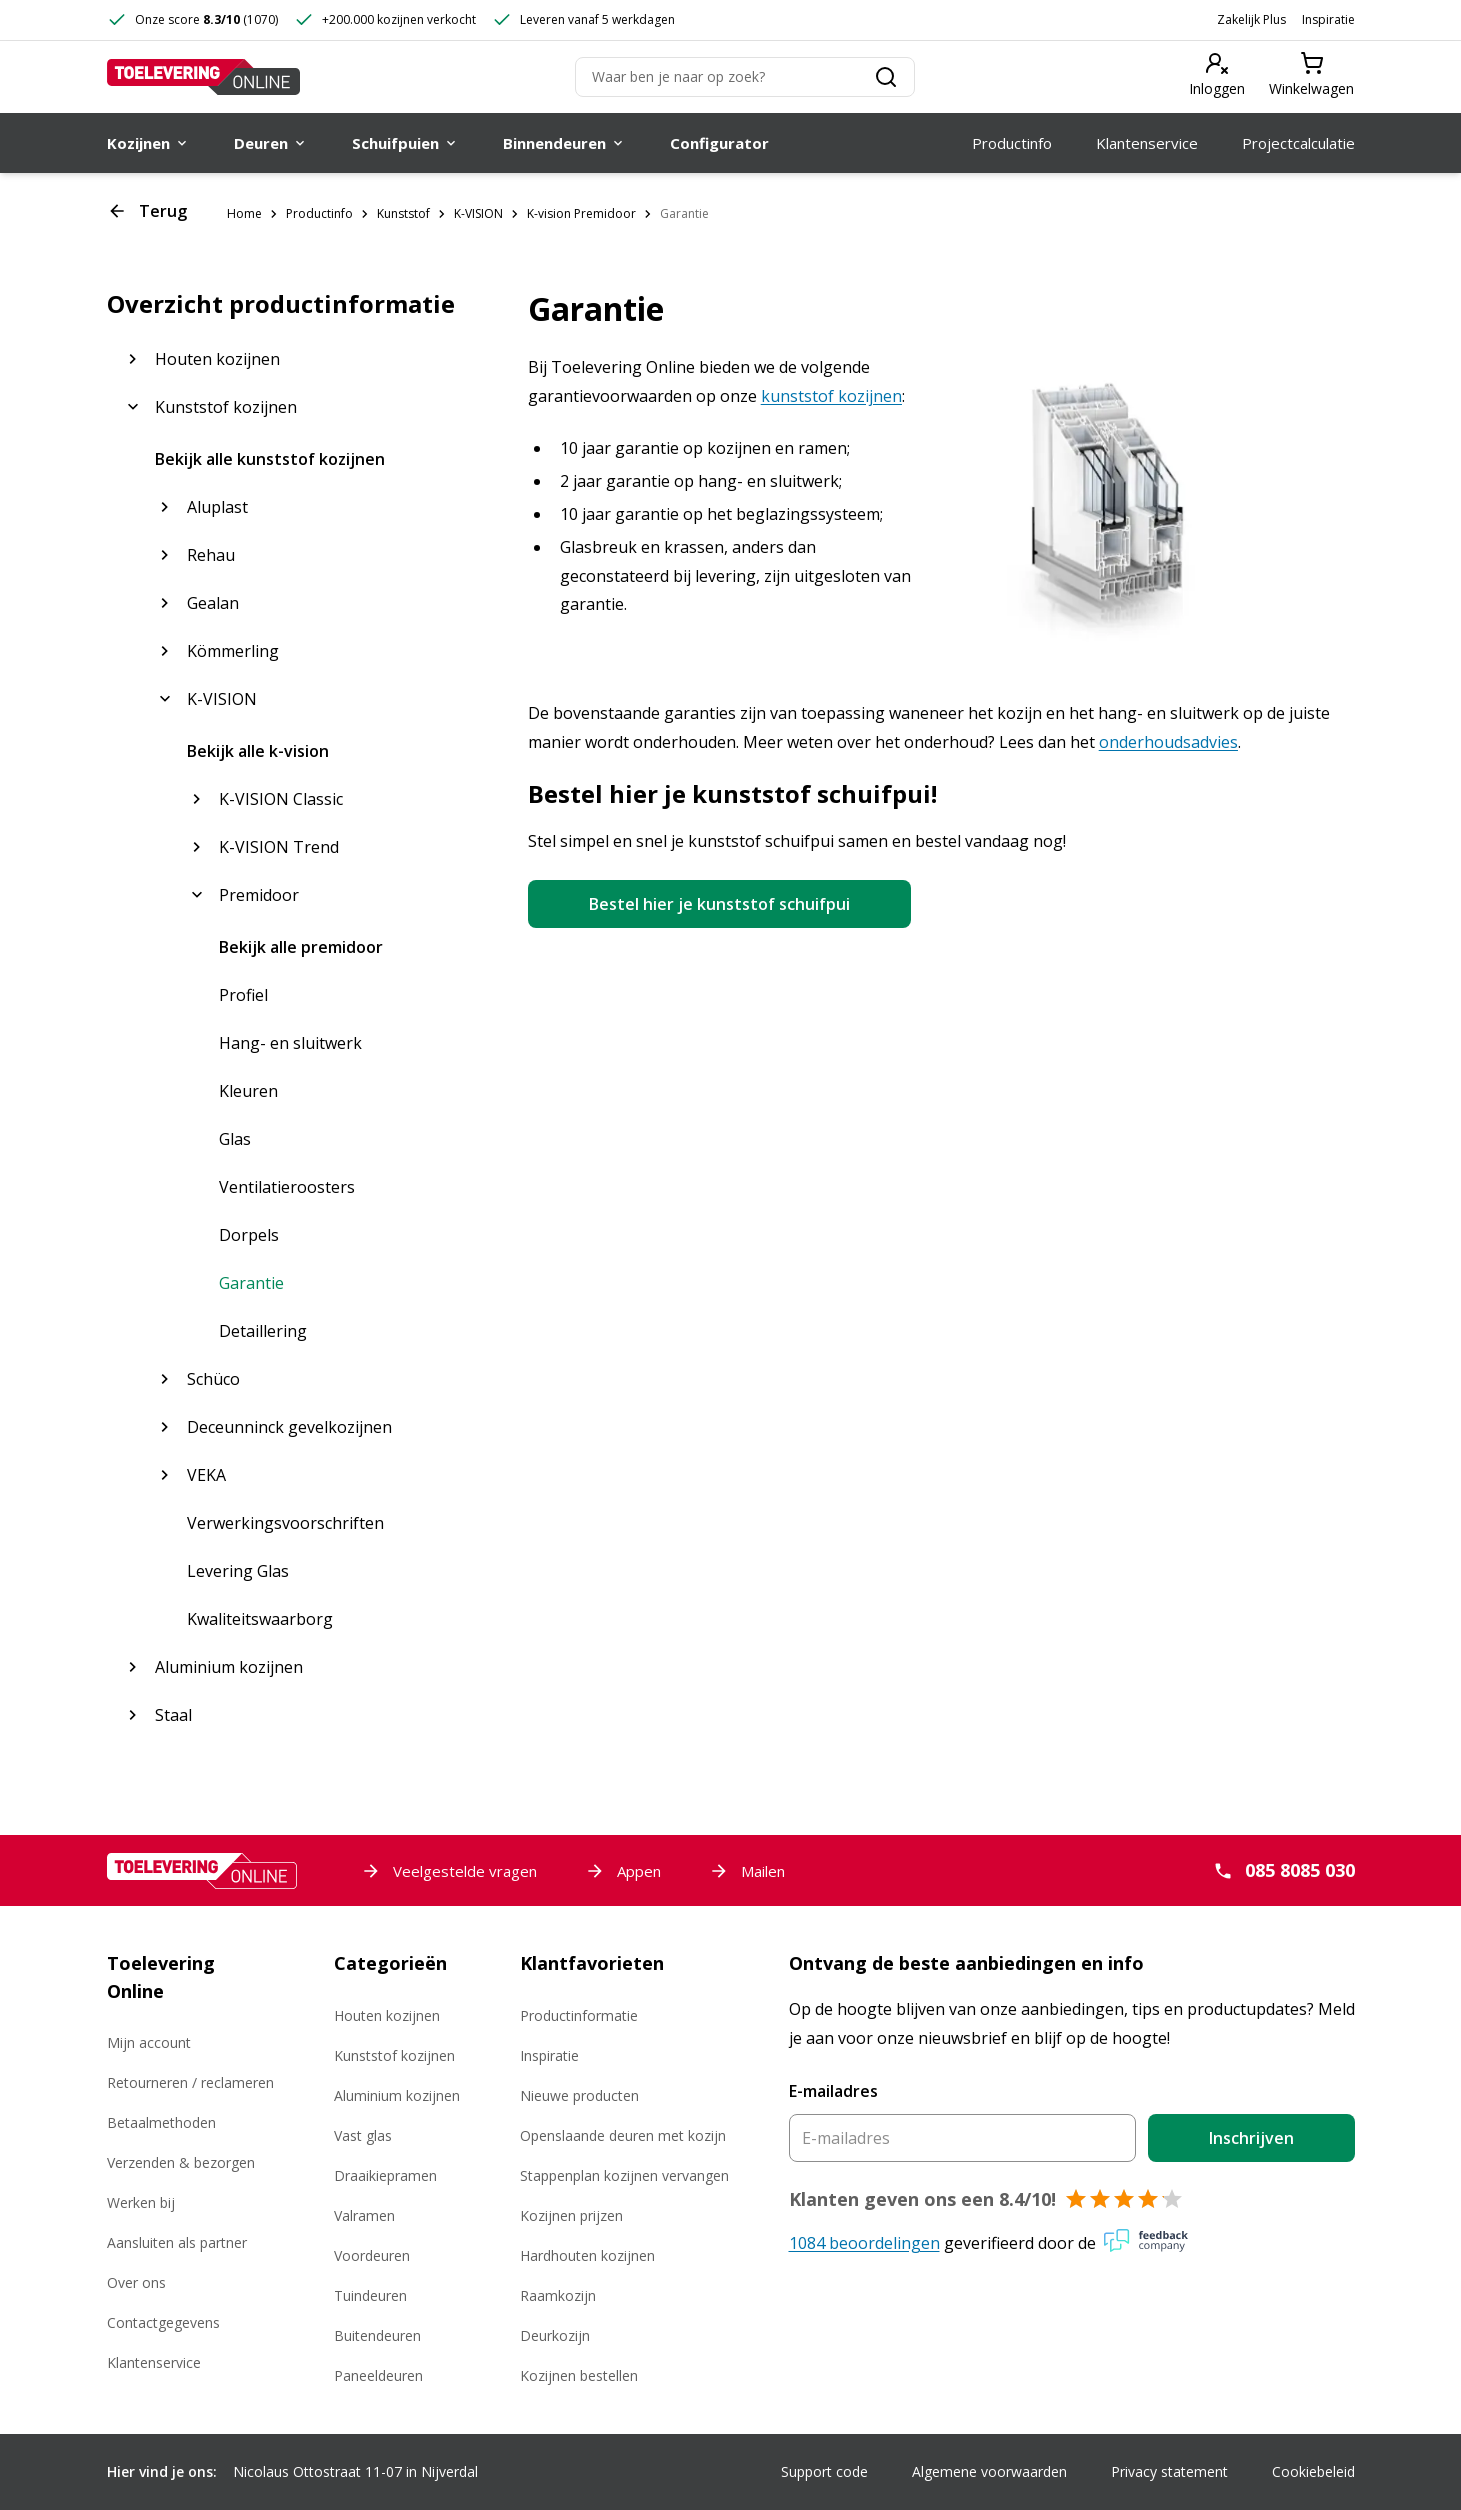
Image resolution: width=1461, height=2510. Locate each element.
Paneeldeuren (378, 2375)
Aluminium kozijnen (397, 2095)
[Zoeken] (745, 77)
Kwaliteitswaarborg (260, 1619)
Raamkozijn (558, 2295)
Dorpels (249, 1235)
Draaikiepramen (385, 2175)
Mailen (747, 1871)
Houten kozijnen (387, 2015)
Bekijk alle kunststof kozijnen (270, 459)
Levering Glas (238, 1571)
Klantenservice (154, 2362)
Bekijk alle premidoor (301, 947)
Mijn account (149, 2042)
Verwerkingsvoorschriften (285, 1523)
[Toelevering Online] (204, 77)
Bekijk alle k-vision (258, 751)
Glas (235, 1139)
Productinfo (319, 213)
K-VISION (478, 213)
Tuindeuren (370, 2295)
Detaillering (263, 1331)
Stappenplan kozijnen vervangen (624, 2175)
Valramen (364, 2215)
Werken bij (141, 2202)
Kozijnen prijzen (571, 2215)
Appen (623, 1871)
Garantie (684, 213)
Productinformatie (579, 2015)
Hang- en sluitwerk (290, 1043)
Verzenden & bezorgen (181, 2162)
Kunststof (403, 213)
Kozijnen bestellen (579, 2375)
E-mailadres (833, 2091)
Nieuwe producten (579, 2095)
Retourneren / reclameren (190, 2082)
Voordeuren (372, 2255)
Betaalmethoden (161, 2122)
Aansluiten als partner (177, 2242)
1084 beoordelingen (864, 2243)
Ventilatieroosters (287, 1187)
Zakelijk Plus (1251, 19)
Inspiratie (1328, 19)
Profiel (243, 995)
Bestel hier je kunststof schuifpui (719, 904)
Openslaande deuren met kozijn (623, 2135)
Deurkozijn (555, 2335)
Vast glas (363, 2135)
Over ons (136, 2282)
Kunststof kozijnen (394, 2055)
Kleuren (248, 1091)
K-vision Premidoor (581, 213)
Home (244, 213)
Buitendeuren (377, 2335)
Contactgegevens (163, 2322)
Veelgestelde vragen (449, 1871)
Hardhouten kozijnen (587, 2255)
